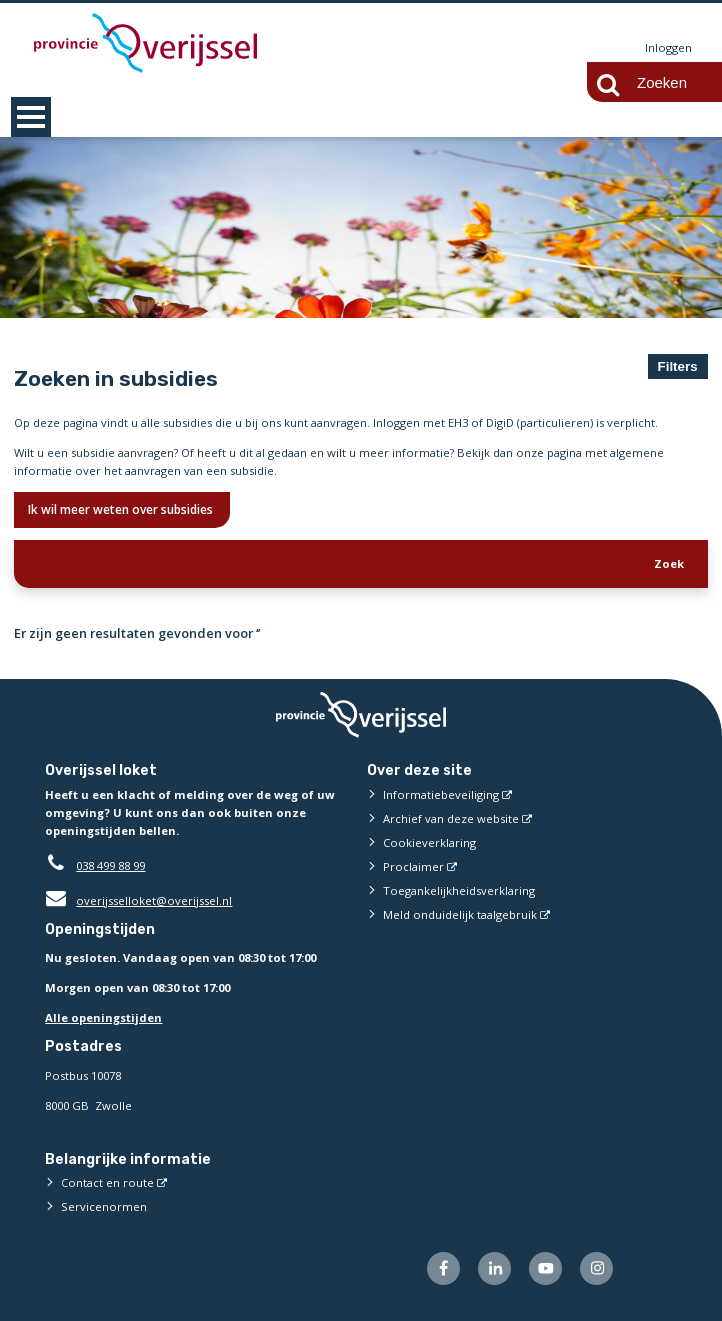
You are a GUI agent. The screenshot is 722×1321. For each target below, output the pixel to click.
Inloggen (668, 47)
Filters (678, 366)
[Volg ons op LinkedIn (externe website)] (494, 1268)
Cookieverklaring (429, 842)
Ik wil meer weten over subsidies (122, 509)
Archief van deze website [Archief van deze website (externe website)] (451, 818)
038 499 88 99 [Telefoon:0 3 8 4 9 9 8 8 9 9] (110, 865)
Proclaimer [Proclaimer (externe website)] (413, 866)
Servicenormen (104, 1206)
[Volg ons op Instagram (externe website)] (596, 1268)
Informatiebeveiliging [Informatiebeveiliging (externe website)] (441, 794)
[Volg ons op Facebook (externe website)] (443, 1268)
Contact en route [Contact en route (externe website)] (107, 1182)
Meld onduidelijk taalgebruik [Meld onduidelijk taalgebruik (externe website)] (460, 914)
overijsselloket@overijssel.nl (138, 900)
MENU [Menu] (31, 117)
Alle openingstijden (103, 1017)
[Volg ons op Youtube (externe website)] (545, 1268)
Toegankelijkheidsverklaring (459, 890)
